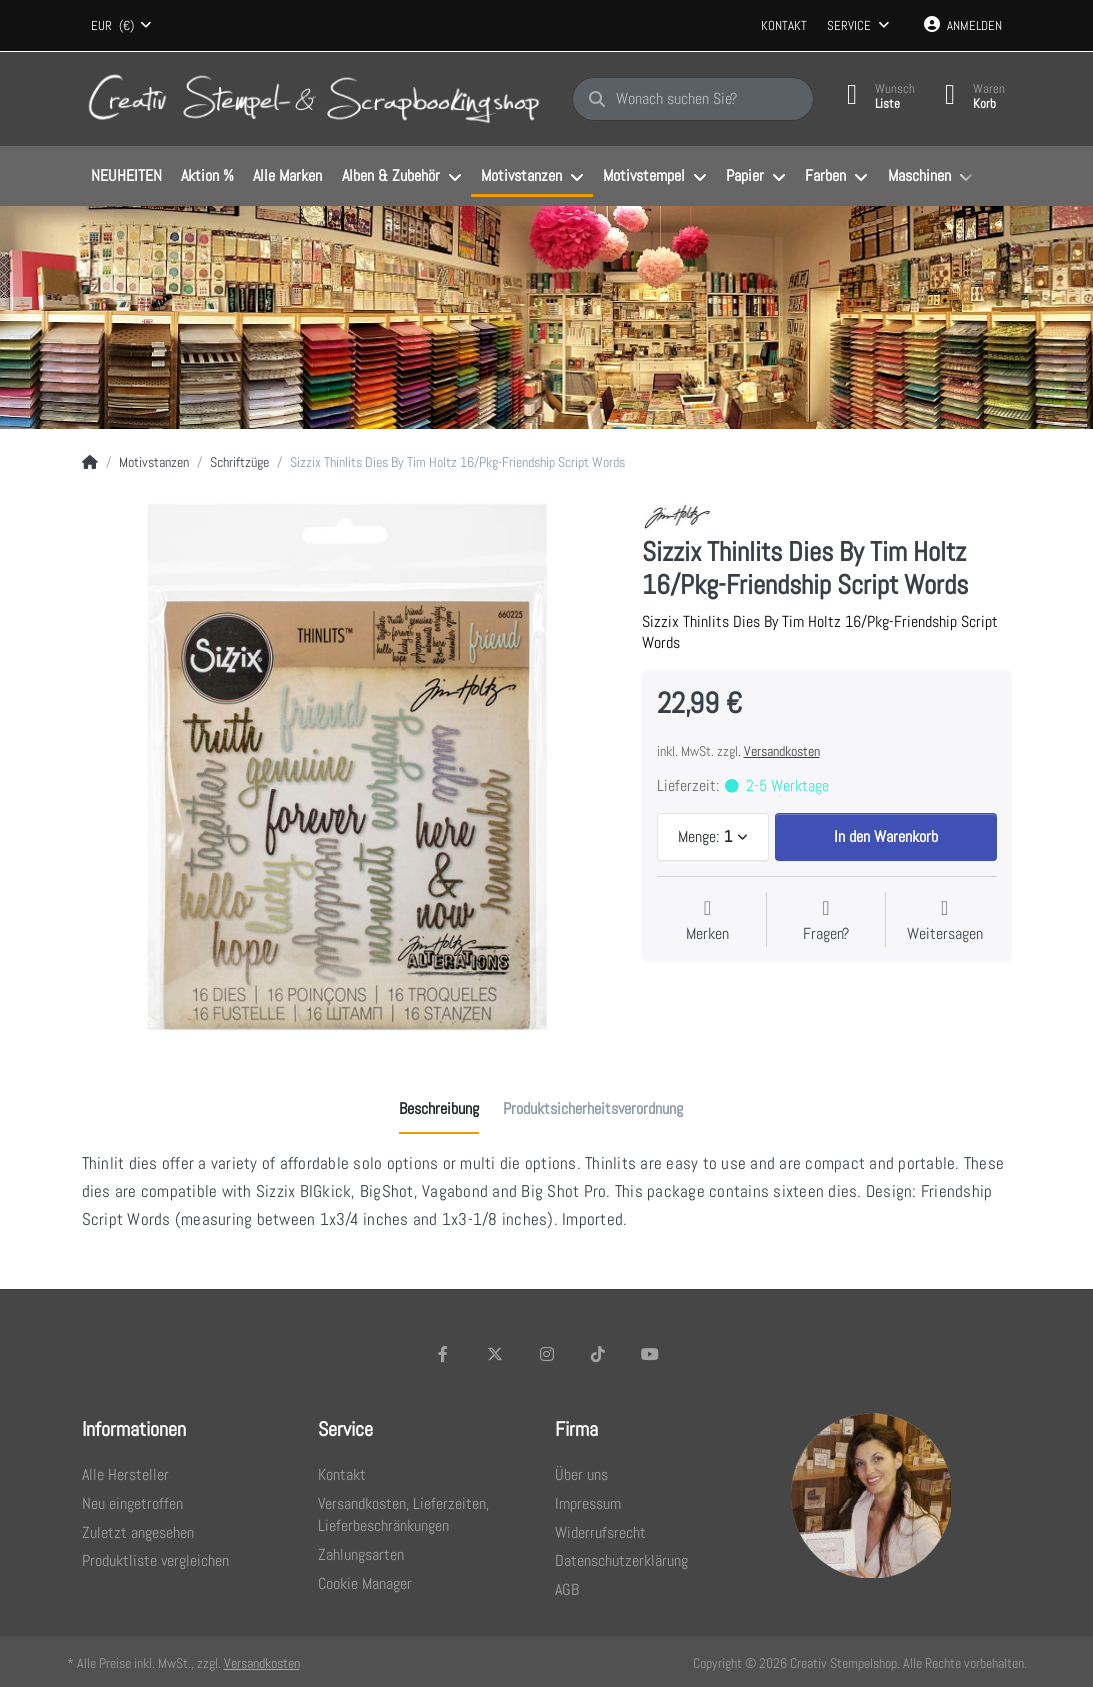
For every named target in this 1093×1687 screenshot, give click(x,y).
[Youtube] (650, 1354)
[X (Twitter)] (495, 1354)
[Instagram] (547, 1354)
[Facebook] (444, 1354)
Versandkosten (782, 751)
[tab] (439, 1109)
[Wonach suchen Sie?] (693, 99)
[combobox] (122, 26)
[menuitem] (127, 177)
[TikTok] (598, 1354)
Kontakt (784, 25)
